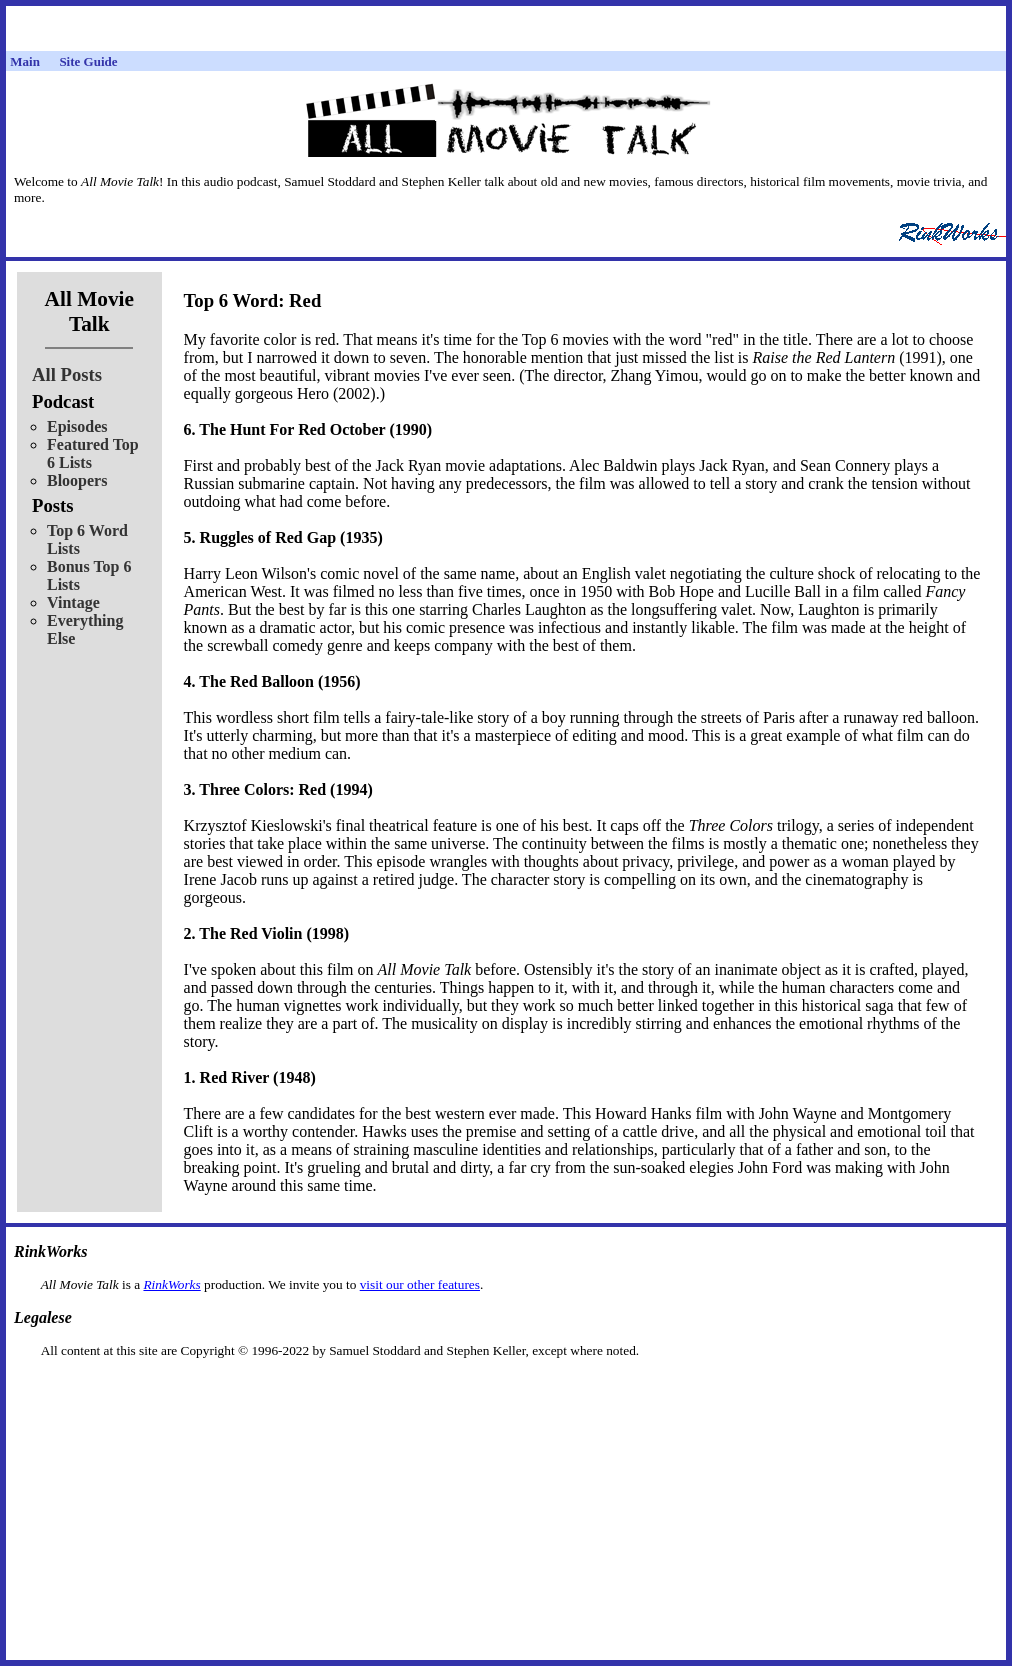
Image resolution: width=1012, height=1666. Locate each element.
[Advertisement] (506, 1390)
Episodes (77, 426)
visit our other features (420, 1284)
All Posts (67, 374)
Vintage (73, 602)
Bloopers (77, 480)
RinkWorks (171, 1284)
